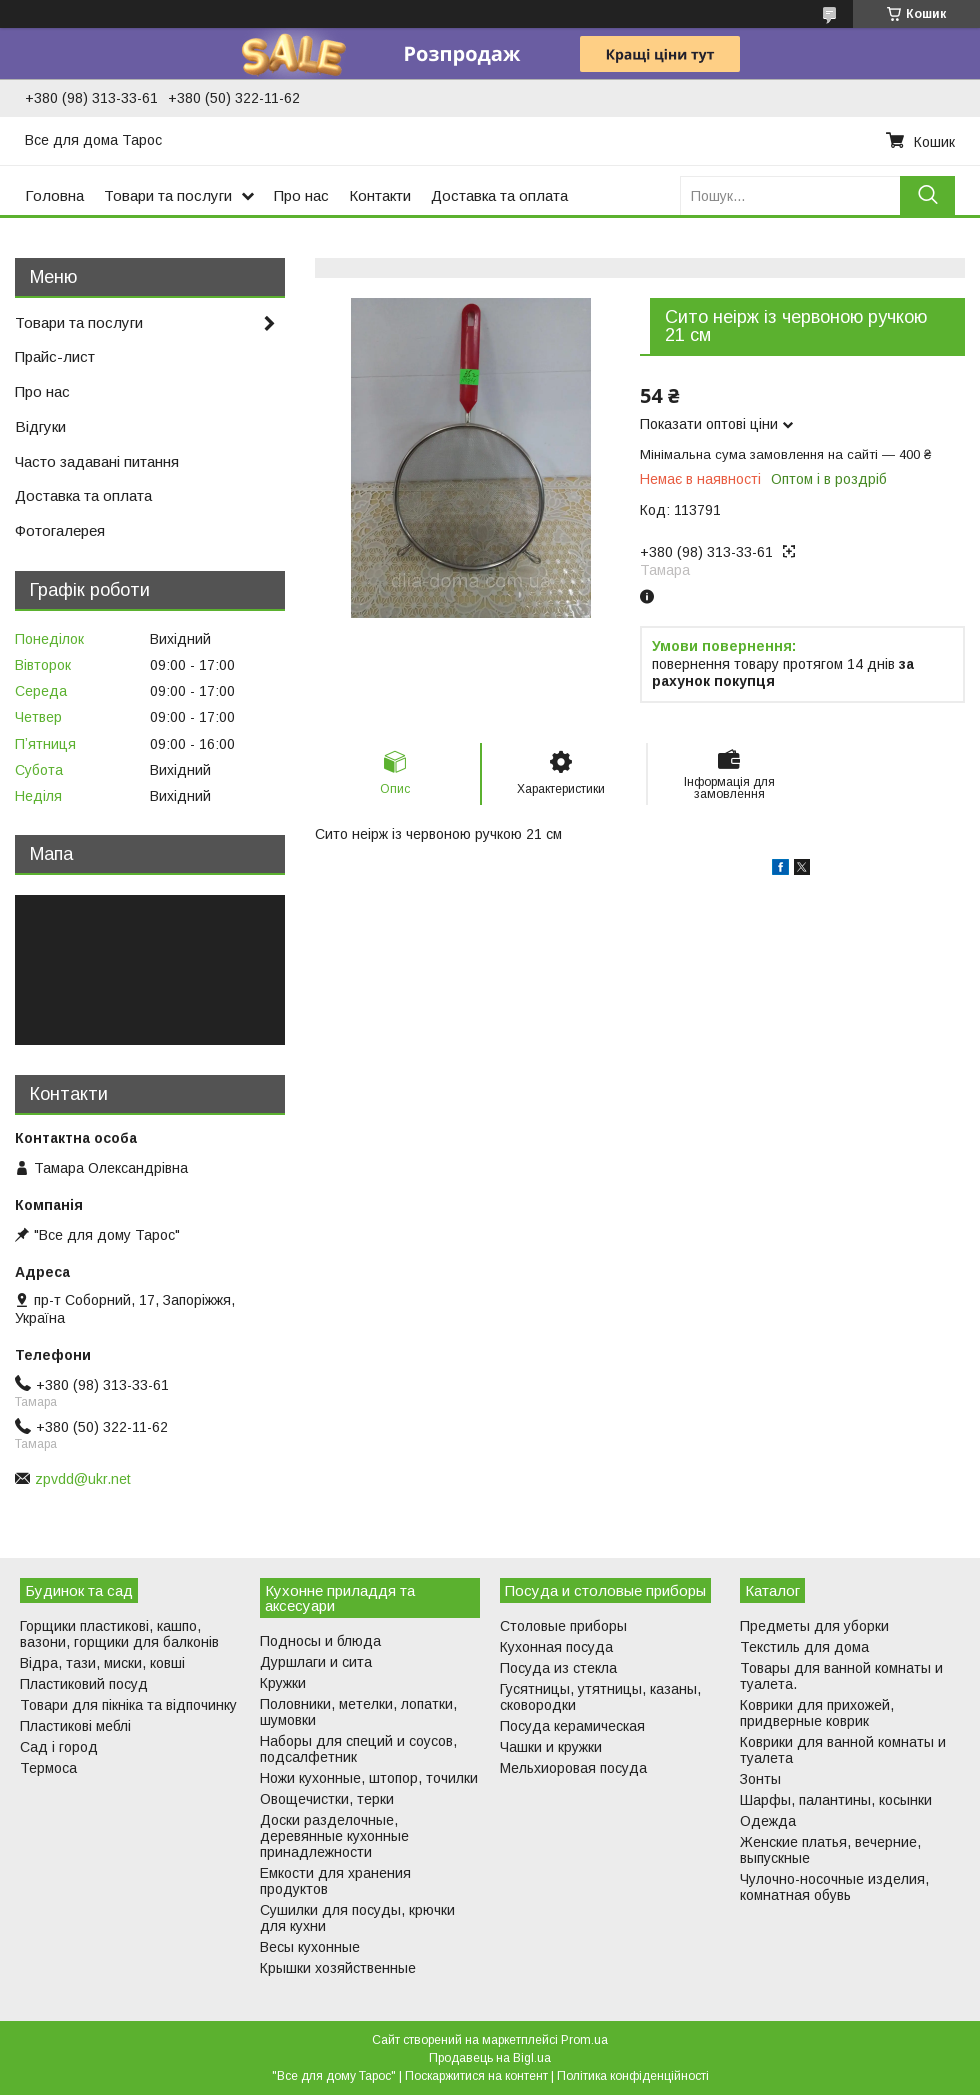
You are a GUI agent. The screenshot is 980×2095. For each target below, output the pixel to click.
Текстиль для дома (804, 1647)
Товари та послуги (168, 195)
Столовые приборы (563, 1626)
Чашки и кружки (551, 1747)
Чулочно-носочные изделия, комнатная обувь (834, 1887)
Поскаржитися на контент (476, 2076)
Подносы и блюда (320, 1641)
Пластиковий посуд (84, 1684)
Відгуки (40, 426)
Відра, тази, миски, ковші (102, 1663)
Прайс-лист (55, 356)
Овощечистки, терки (327, 1799)
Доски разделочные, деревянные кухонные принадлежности (334, 1836)
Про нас (301, 195)
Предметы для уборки (814, 1626)
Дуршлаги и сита (316, 1662)
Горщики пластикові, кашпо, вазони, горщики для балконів (119, 1634)
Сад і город (59, 1747)
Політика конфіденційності (633, 2076)
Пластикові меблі (75, 1726)
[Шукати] (927, 195)
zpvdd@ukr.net (83, 1479)
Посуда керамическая (572, 1726)
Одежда (768, 1821)
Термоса (48, 1768)
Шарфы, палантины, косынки (836, 1800)
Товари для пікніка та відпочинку (128, 1705)
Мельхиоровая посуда (573, 1768)
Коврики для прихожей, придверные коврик (817, 1713)
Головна (54, 195)
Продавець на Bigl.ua (490, 2058)
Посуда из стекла (558, 1668)
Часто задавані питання (97, 461)
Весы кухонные (310, 1947)
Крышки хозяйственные (338, 1968)
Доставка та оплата (499, 195)
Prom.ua (584, 2040)
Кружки (283, 1683)
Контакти (380, 195)
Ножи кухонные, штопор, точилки (369, 1778)
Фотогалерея (60, 530)
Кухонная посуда (556, 1647)
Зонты (760, 1779)
